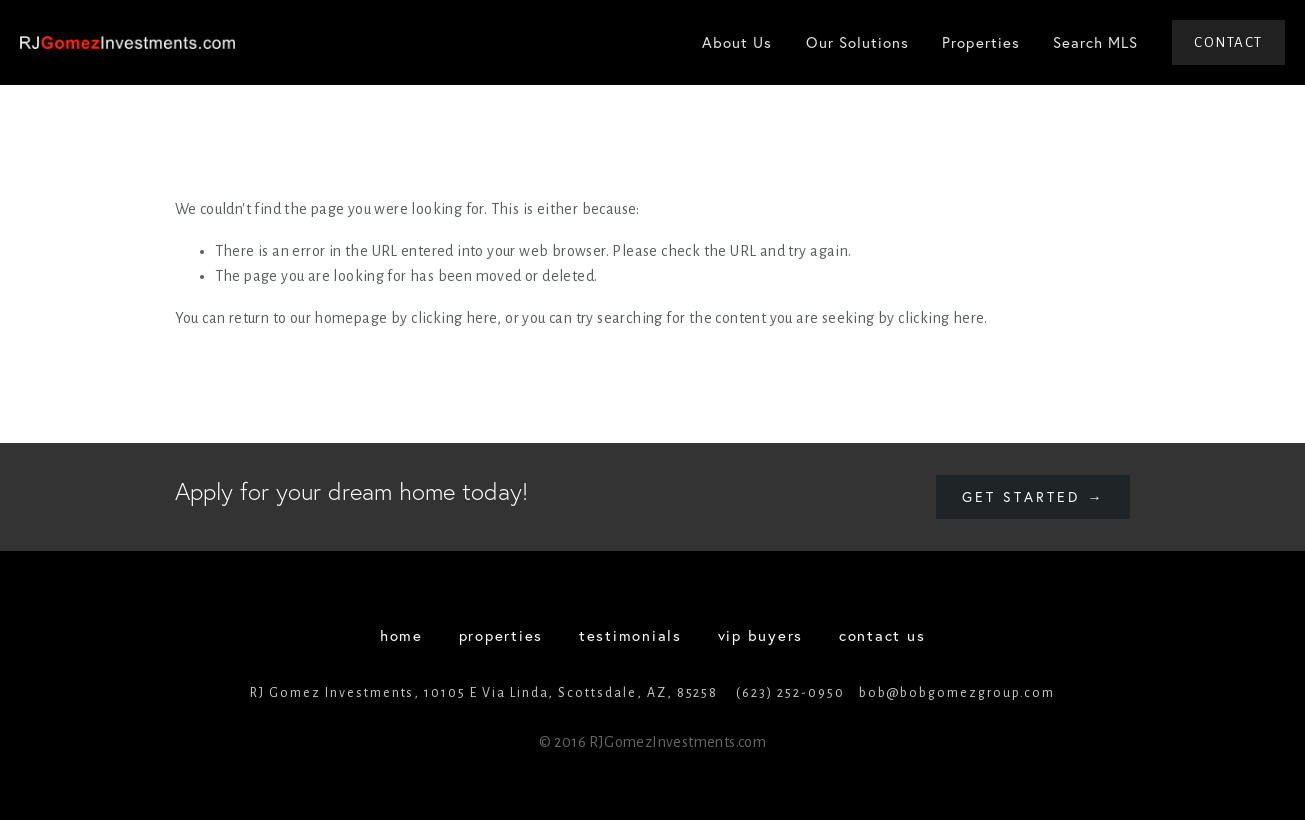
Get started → (1033, 497)
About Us (737, 42)
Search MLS (1095, 42)
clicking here (454, 318)
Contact (1228, 42)
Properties (980, 42)
